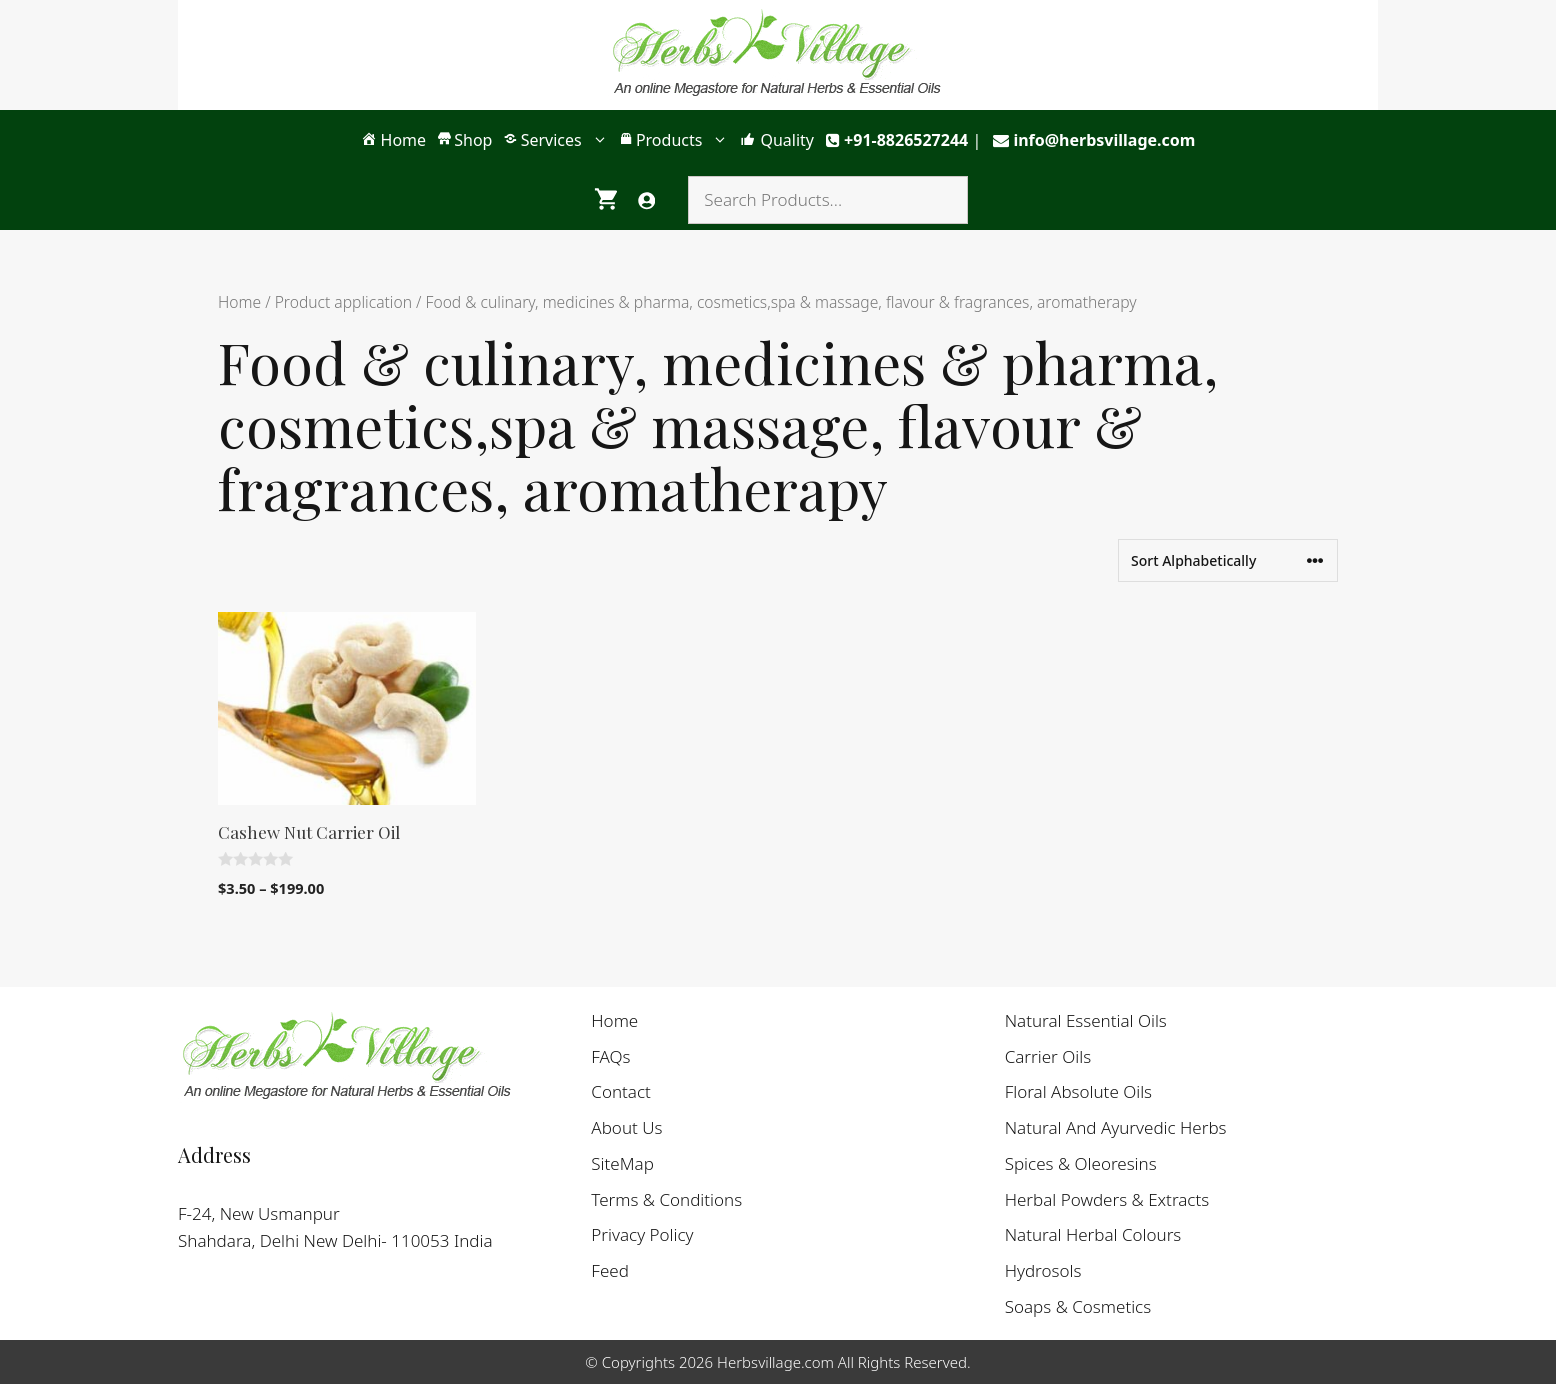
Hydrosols (1043, 1270)
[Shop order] (1228, 560)
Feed (610, 1270)
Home (239, 302)
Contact (621, 1091)
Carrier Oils (1048, 1056)
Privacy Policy (642, 1234)
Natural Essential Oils (1086, 1020)
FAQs (610, 1056)
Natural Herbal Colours (1093, 1234)
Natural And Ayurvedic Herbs (1116, 1127)
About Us (626, 1127)
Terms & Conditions (666, 1199)
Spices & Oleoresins (1081, 1163)
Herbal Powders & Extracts (1107, 1199)
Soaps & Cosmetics (1078, 1306)
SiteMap (622, 1163)
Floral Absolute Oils (1078, 1091)
